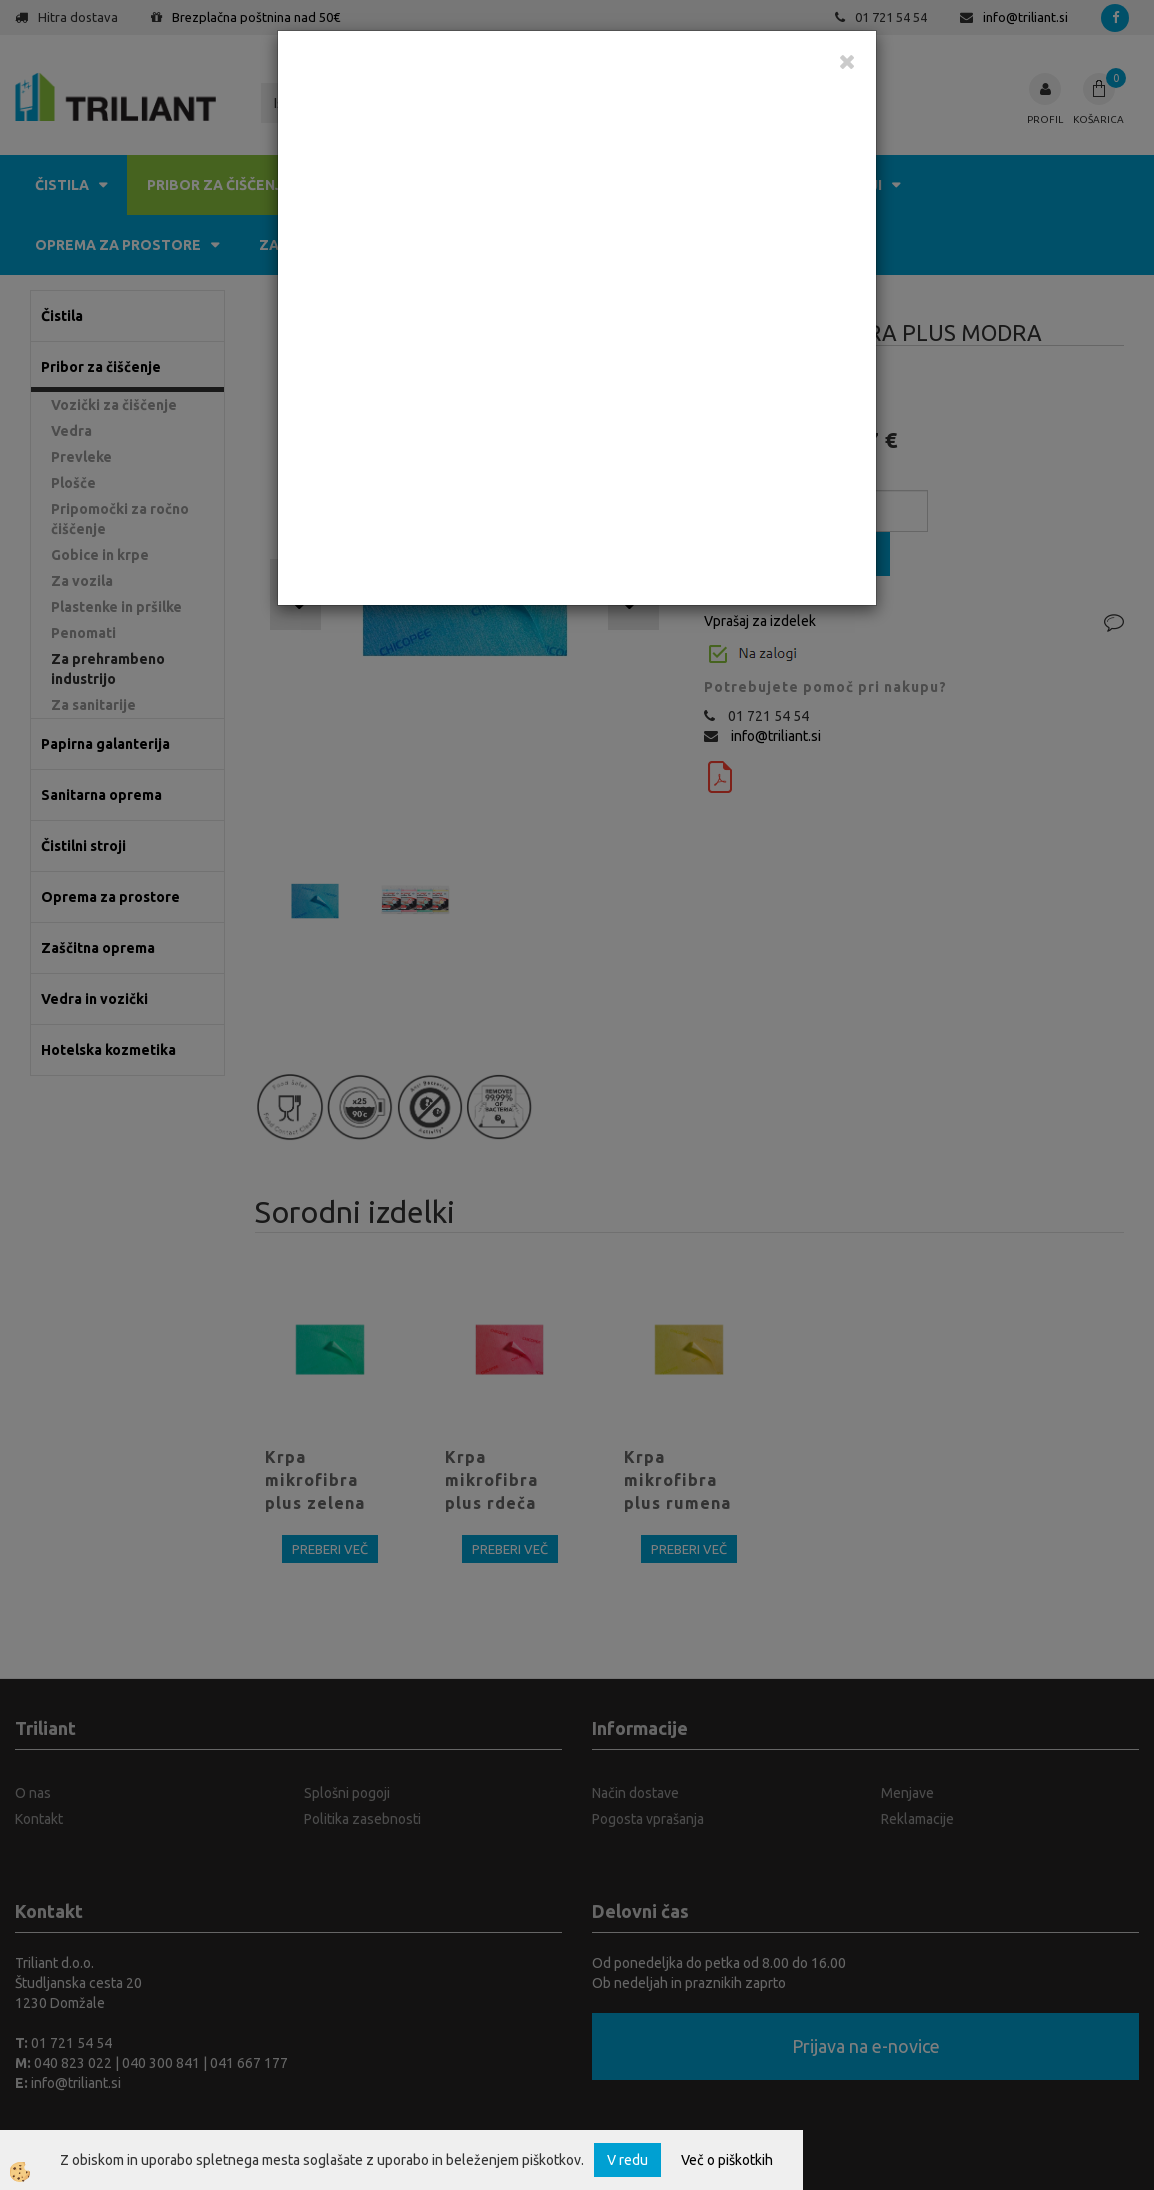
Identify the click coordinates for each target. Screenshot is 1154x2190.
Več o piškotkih (727, 2160)
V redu (627, 2160)
